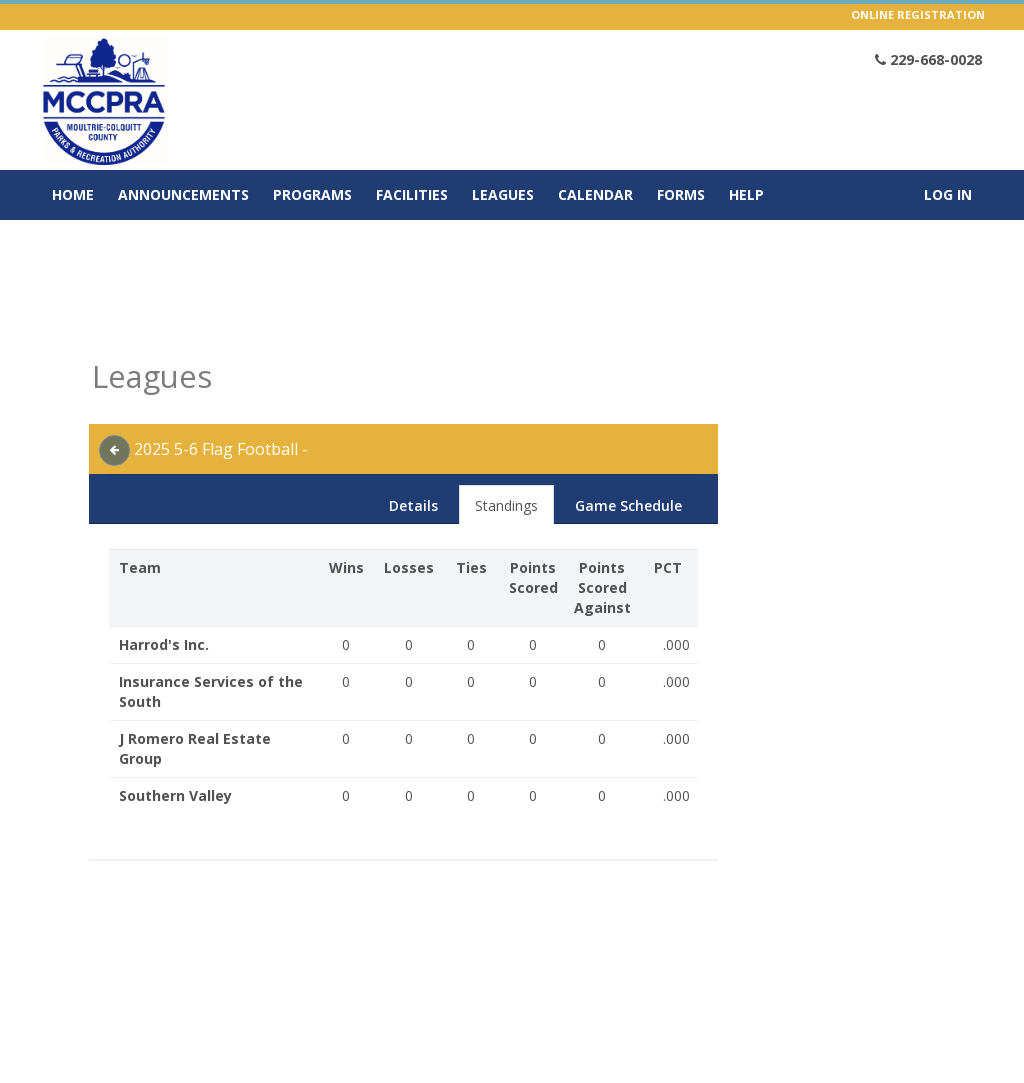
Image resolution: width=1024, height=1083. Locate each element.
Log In (948, 194)
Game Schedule (628, 505)
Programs (312, 194)
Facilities (412, 194)
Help (746, 194)
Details (413, 505)
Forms (681, 194)
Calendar (595, 194)
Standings (506, 505)
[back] (114, 450)
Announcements (183, 194)
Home (73, 194)
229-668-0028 (928, 59)
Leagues (503, 194)
